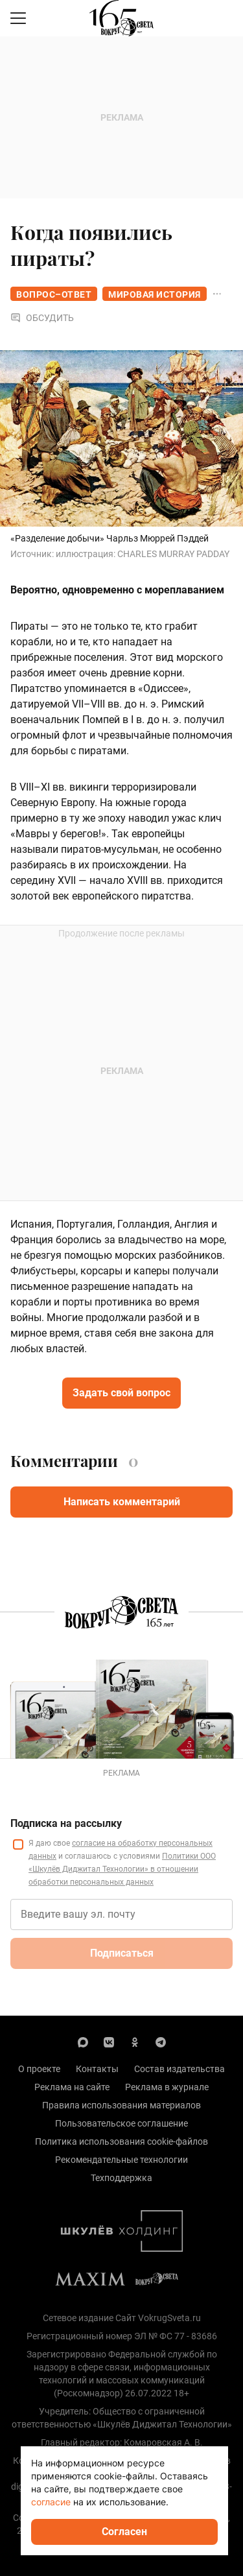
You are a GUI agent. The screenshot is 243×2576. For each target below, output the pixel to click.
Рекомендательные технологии (121, 2159)
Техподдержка (121, 2178)
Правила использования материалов (121, 2105)
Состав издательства (179, 2069)
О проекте (39, 2069)
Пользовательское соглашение (121, 2123)
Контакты (97, 2069)
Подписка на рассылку (66, 1823)
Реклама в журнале (167, 2087)
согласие (51, 2501)
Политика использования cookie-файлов (121, 2141)
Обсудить (42, 318)
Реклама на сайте (72, 2087)
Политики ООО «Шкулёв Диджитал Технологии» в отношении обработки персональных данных (122, 1869)
